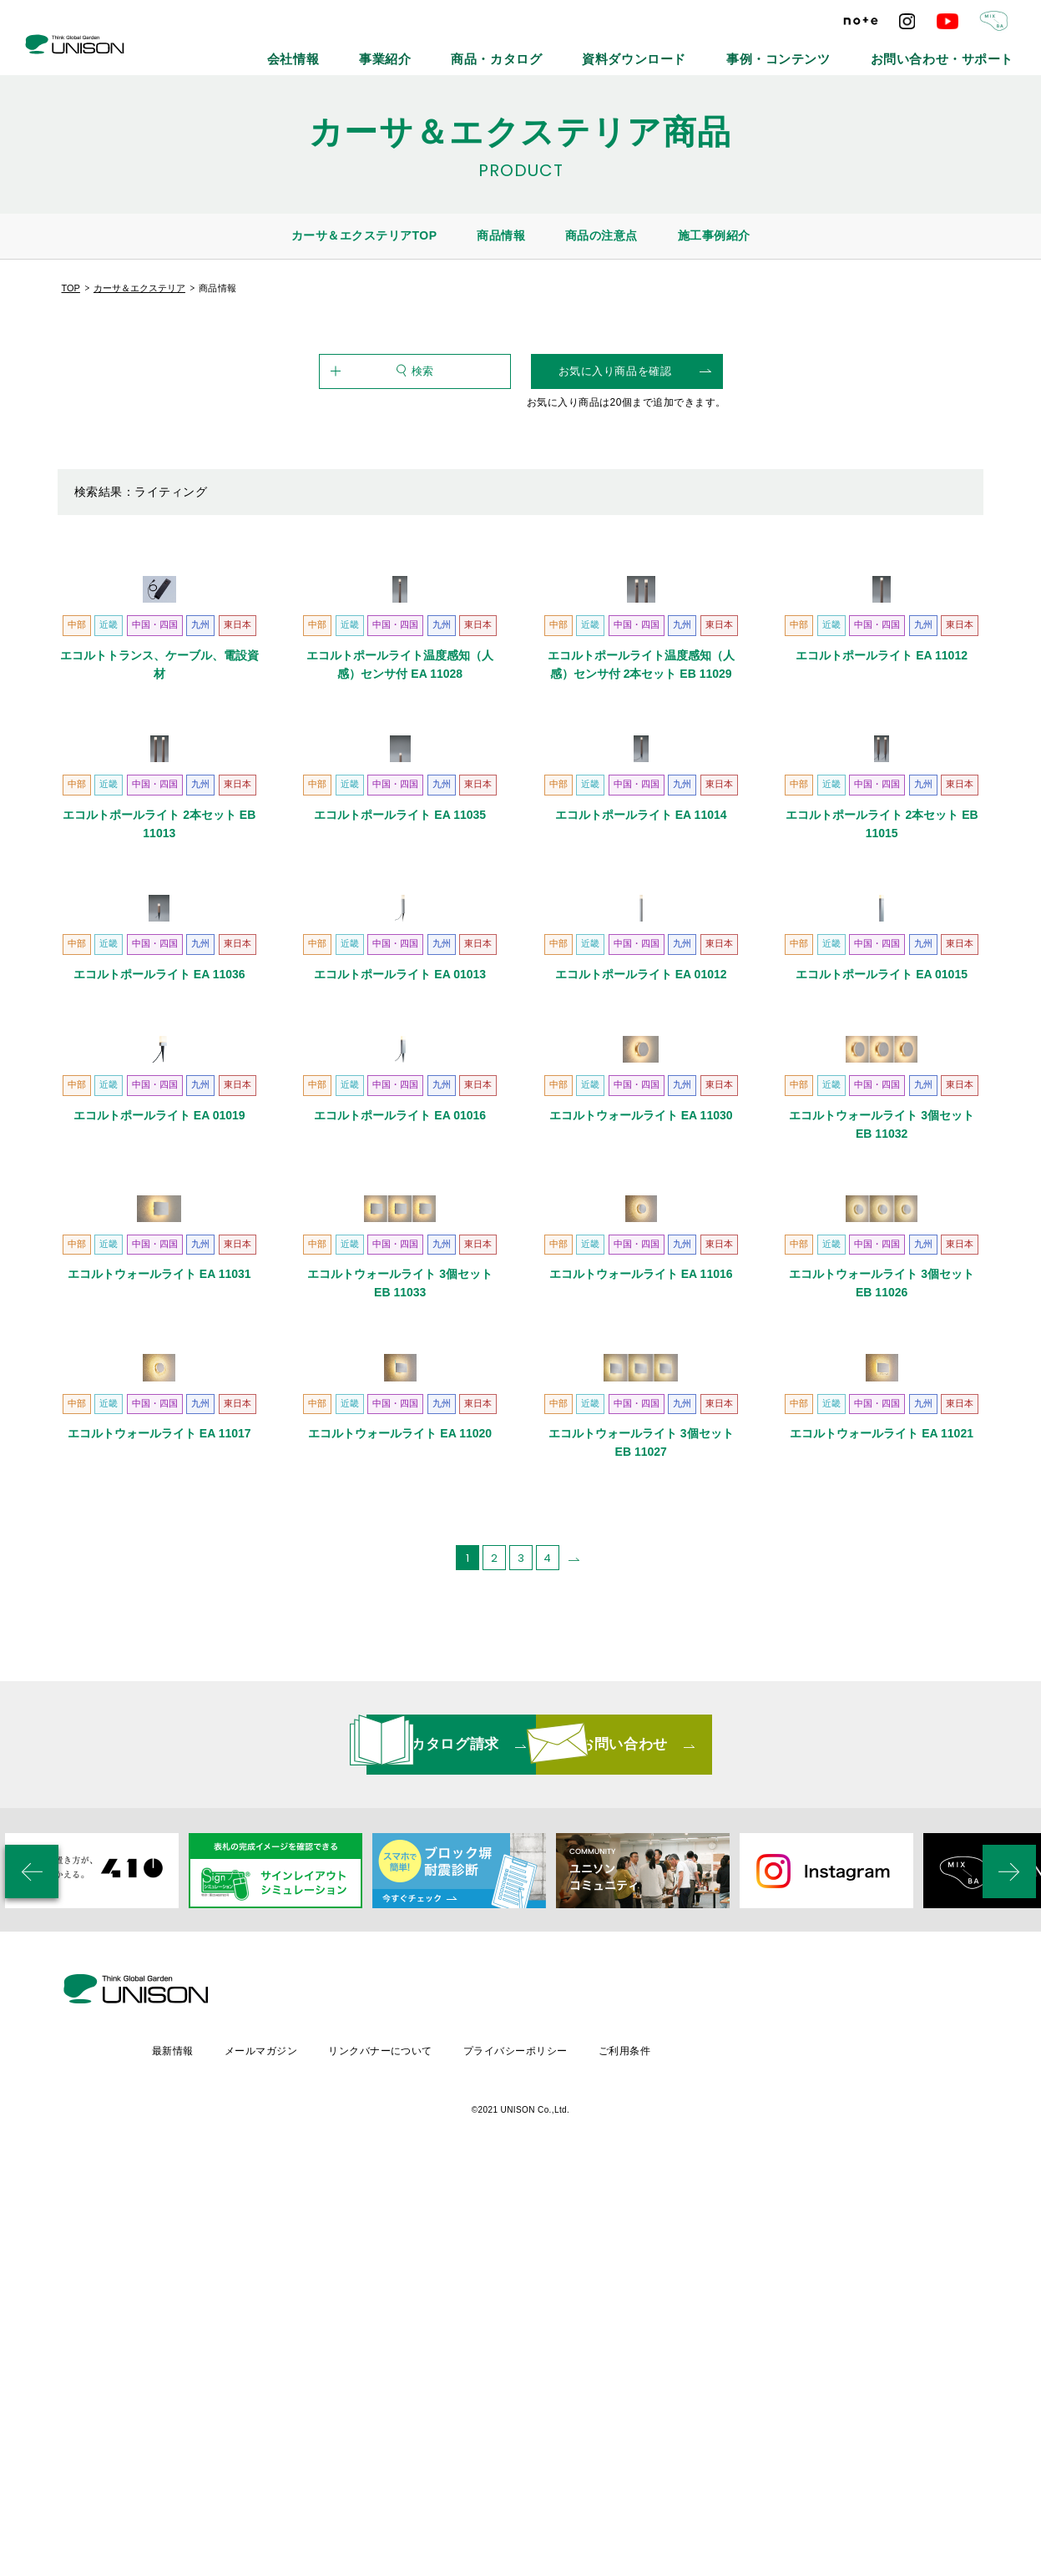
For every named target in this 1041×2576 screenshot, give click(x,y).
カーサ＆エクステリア (139, 288)
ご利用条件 (771, 2456)
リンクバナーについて (523, 2456)
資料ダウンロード (726, 50)
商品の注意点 (601, 235)
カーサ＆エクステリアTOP (364, 235)
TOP (71, 288)
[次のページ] (574, 2021)
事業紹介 (532, 50)
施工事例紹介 (714, 235)
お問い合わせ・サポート (963, 50)
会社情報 (458, 50)
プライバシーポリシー (661, 2456)
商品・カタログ (619, 50)
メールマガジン (400, 2456)
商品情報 (501, 235)
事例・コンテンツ (838, 50)
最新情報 (310, 2456)
